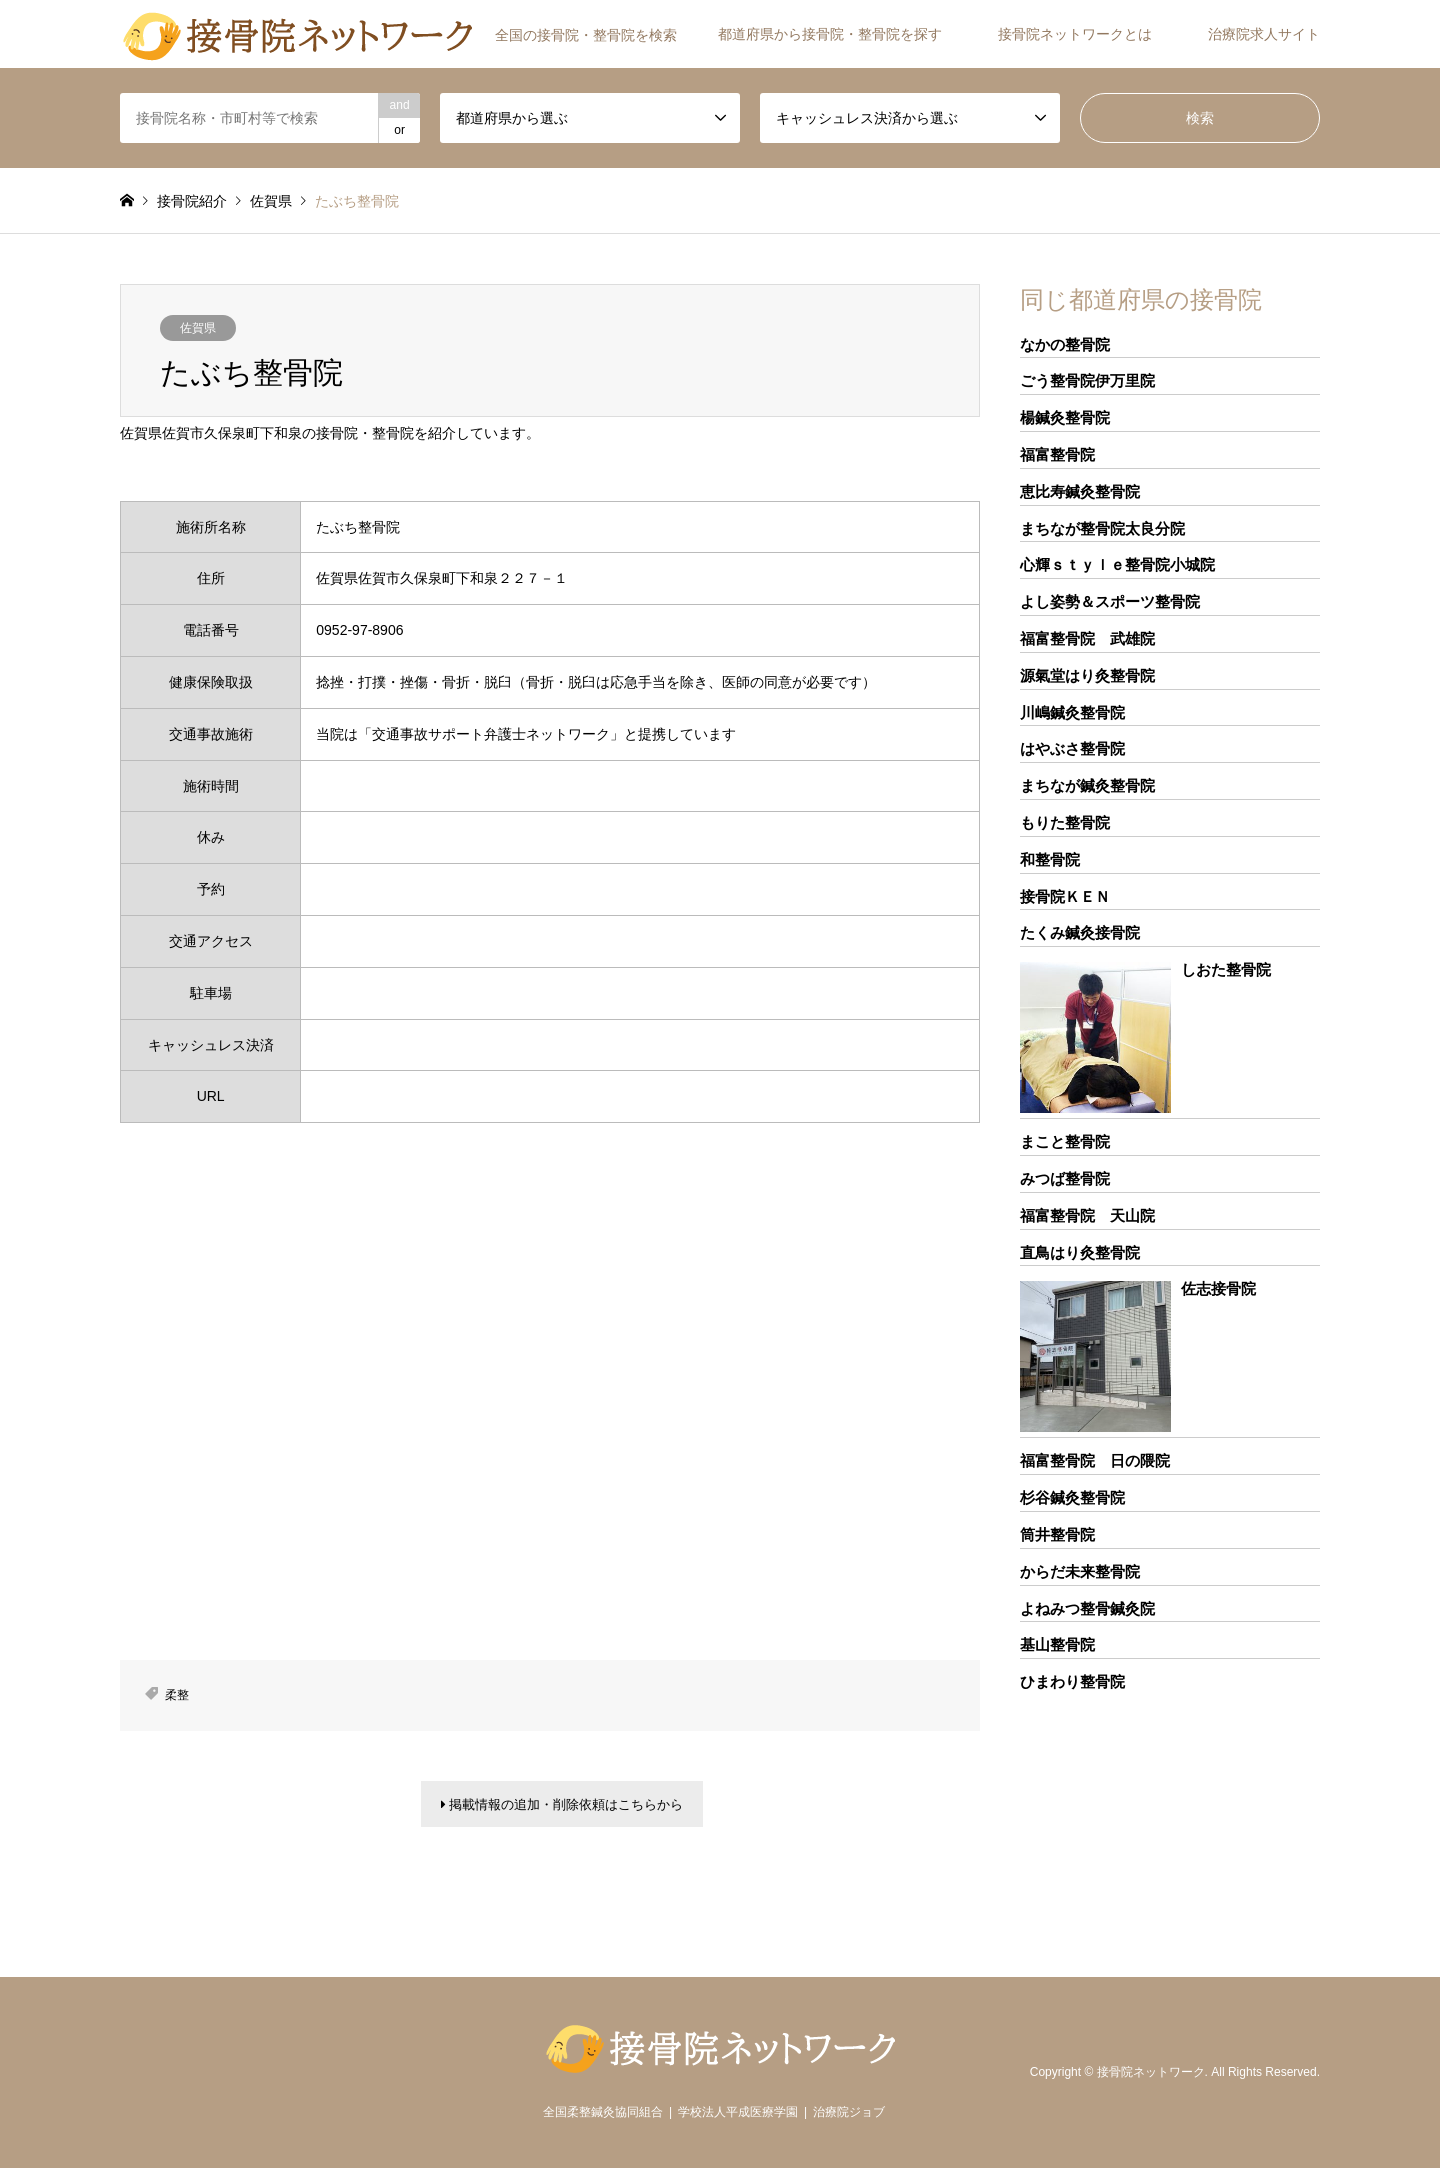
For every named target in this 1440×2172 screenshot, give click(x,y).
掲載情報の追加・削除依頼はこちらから (562, 1806)
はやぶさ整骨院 (1072, 748)
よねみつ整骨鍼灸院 (1087, 1608)
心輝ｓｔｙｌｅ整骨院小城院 (1117, 564)
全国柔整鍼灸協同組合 (603, 2116)
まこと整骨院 (1065, 1141)
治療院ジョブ (849, 2116)
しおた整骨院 (1226, 969)
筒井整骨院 (1057, 1534)
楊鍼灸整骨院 (1065, 417)
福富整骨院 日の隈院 (1095, 1460)
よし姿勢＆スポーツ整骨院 (1110, 601)
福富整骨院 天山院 (1087, 1215)
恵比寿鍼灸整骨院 (1080, 491)
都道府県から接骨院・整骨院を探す (830, 34)
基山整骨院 (1057, 1644)
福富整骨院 (1057, 454)
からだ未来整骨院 (1080, 1571)
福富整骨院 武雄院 (1087, 638)
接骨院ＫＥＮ (1065, 896)
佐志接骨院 (1218, 1288)
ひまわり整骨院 (1072, 1681)
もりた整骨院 (1065, 822)
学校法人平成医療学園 (738, 2116)
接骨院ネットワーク (1151, 2075)
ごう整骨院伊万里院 (1087, 380)
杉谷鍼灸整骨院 (1072, 1497)
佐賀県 (198, 328)
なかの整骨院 (1065, 344)
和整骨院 (1050, 859)
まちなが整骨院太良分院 (1102, 528)
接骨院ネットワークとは (1075, 34)
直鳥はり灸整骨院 (1080, 1252)
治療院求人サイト (1264, 34)
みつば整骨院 (1065, 1178)
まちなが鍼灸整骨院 (1087, 785)
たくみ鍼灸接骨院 (1080, 932)
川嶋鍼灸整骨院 (1072, 712)
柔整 (177, 1695)
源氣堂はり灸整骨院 (1087, 675)
